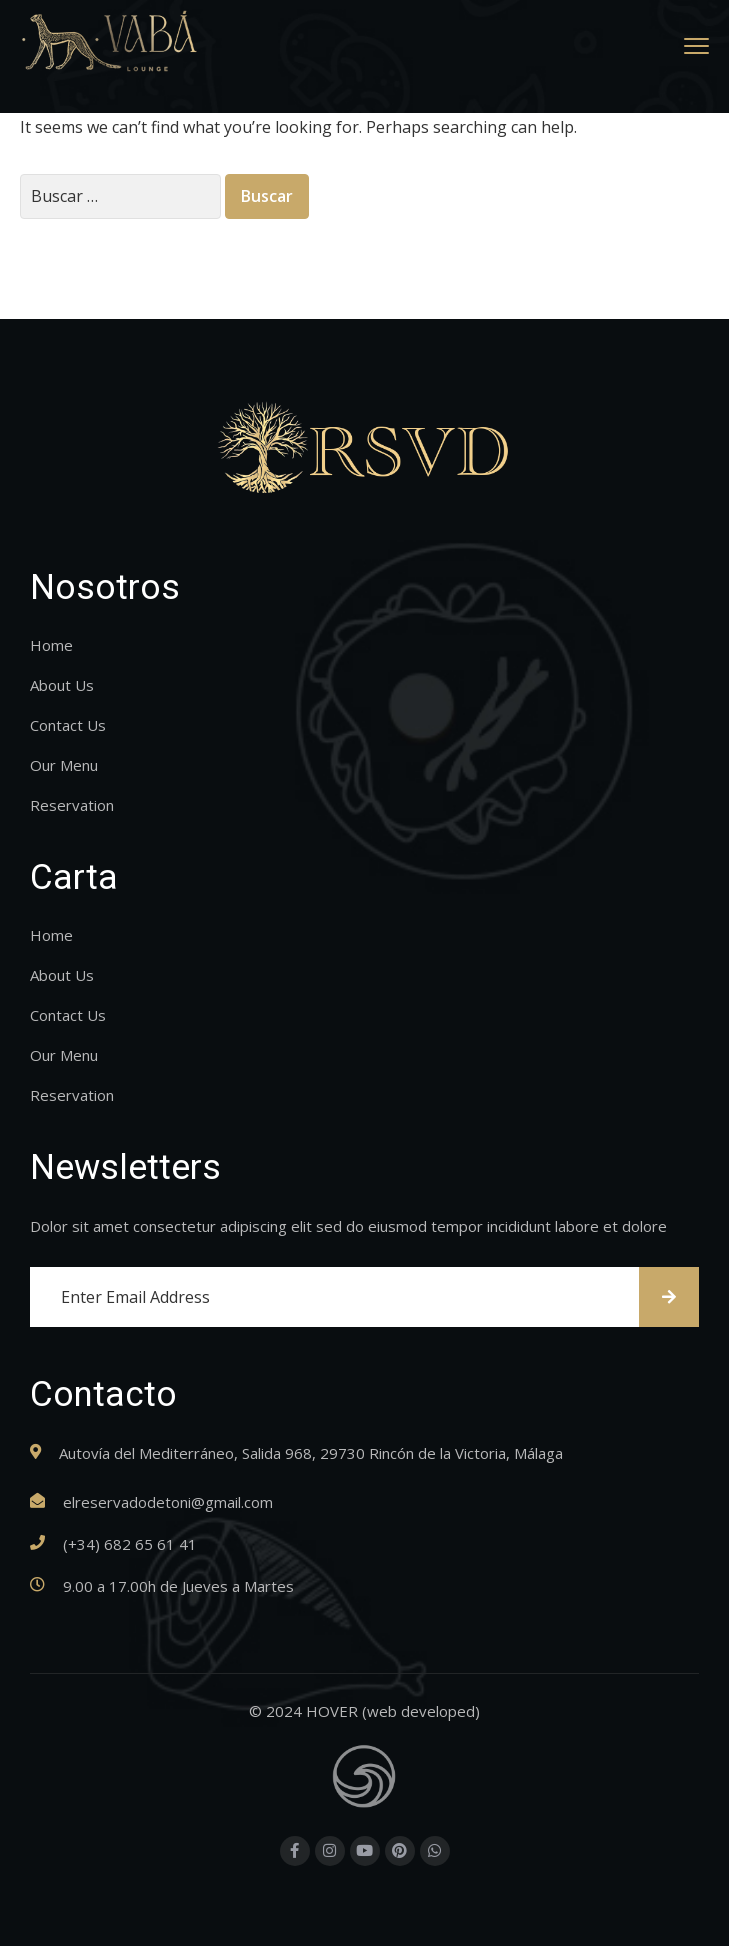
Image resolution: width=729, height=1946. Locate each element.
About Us (62, 685)
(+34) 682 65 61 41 (130, 1544)
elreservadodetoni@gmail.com (168, 1502)
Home (51, 645)
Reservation (72, 805)
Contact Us (68, 725)
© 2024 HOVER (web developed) (364, 1711)
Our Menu (64, 765)
